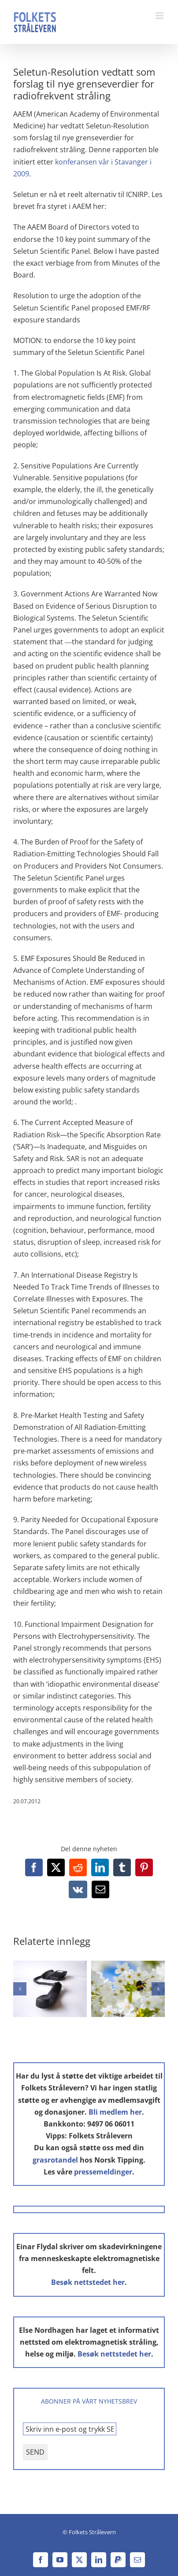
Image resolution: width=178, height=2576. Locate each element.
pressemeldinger (103, 2172)
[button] (19, 1988)
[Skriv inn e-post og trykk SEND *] (69, 2429)
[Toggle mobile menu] (160, 15)
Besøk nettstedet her (88, 2282)
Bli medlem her (115, 2112)
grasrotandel (55, 2160)
